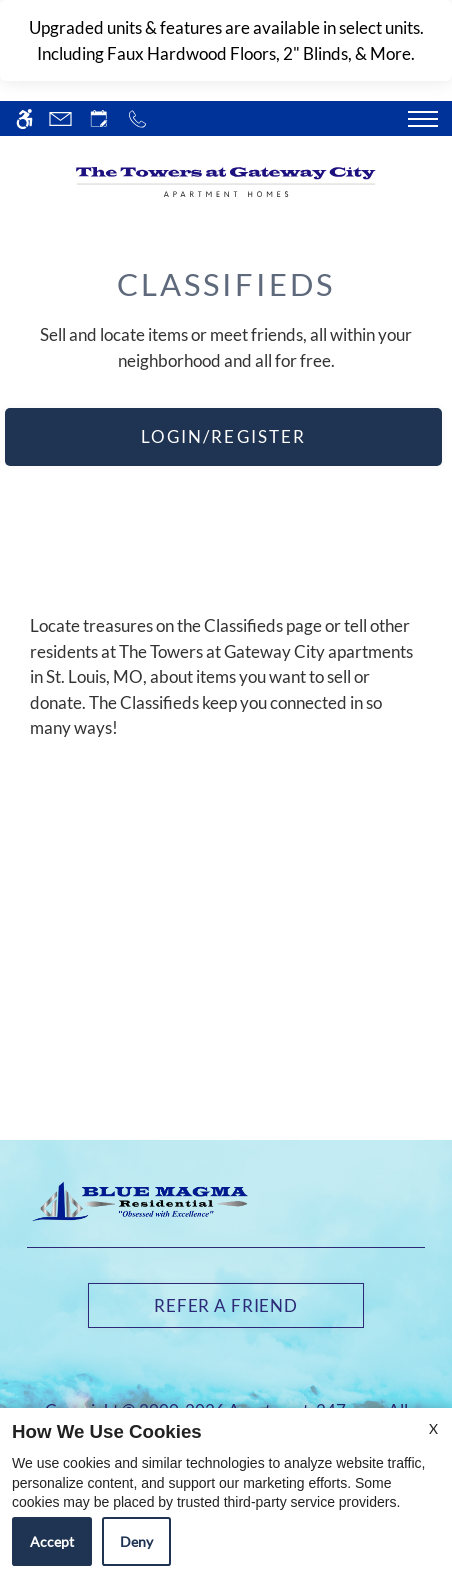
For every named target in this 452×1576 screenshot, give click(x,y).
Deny (136, 1541)
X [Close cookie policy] (433, 1428)
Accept (52, 1541)
